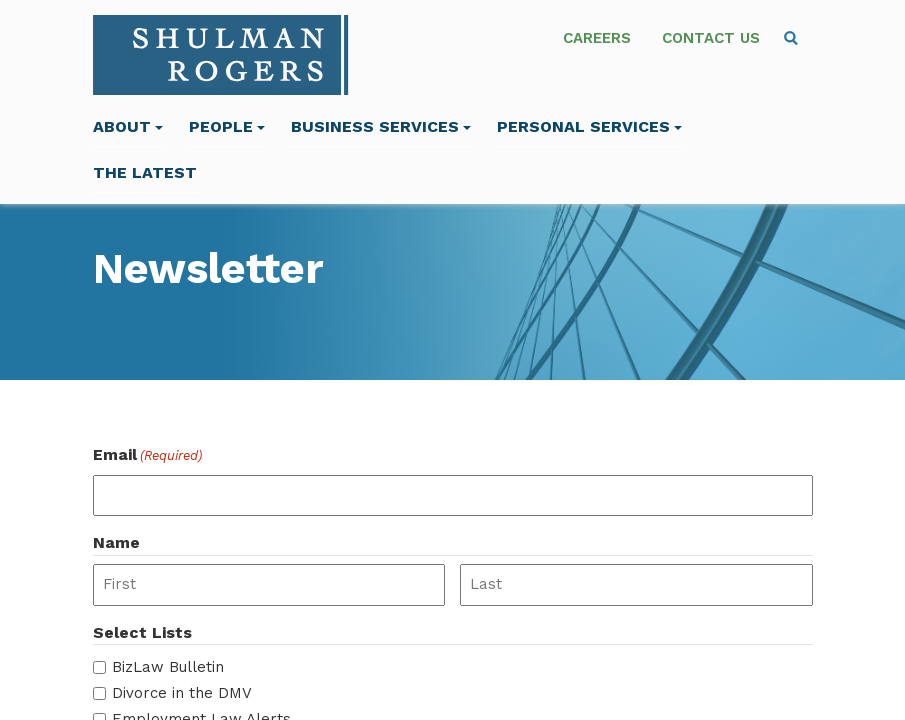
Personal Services (589, 126)
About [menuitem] (128, 126)
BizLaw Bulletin (168, 667)
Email (147, 455)
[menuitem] (791, 38)
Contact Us (711, 38)
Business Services (381, 126)
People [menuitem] (227, 126)
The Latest (145, 172)
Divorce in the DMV (182, 693)
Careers (597, 38)
